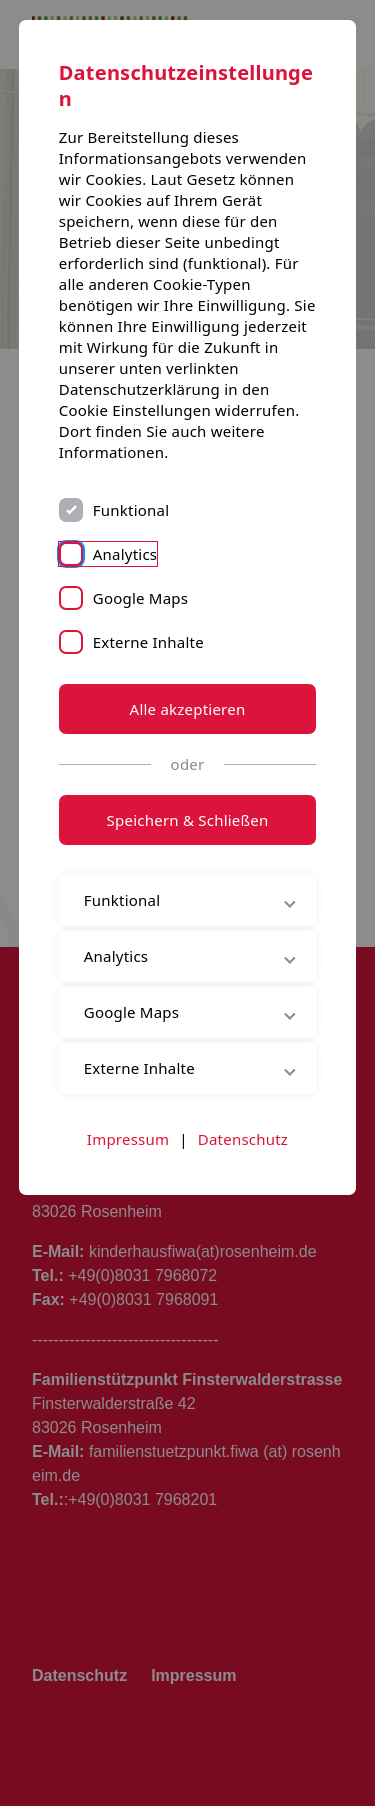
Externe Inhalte (148, 642)
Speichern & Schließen (188, 820)
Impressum (128, 1139)
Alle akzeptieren (188, 709)
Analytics (125, 554)
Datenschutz (243, 1139)
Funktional (131, 510)
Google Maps (140, 598)
